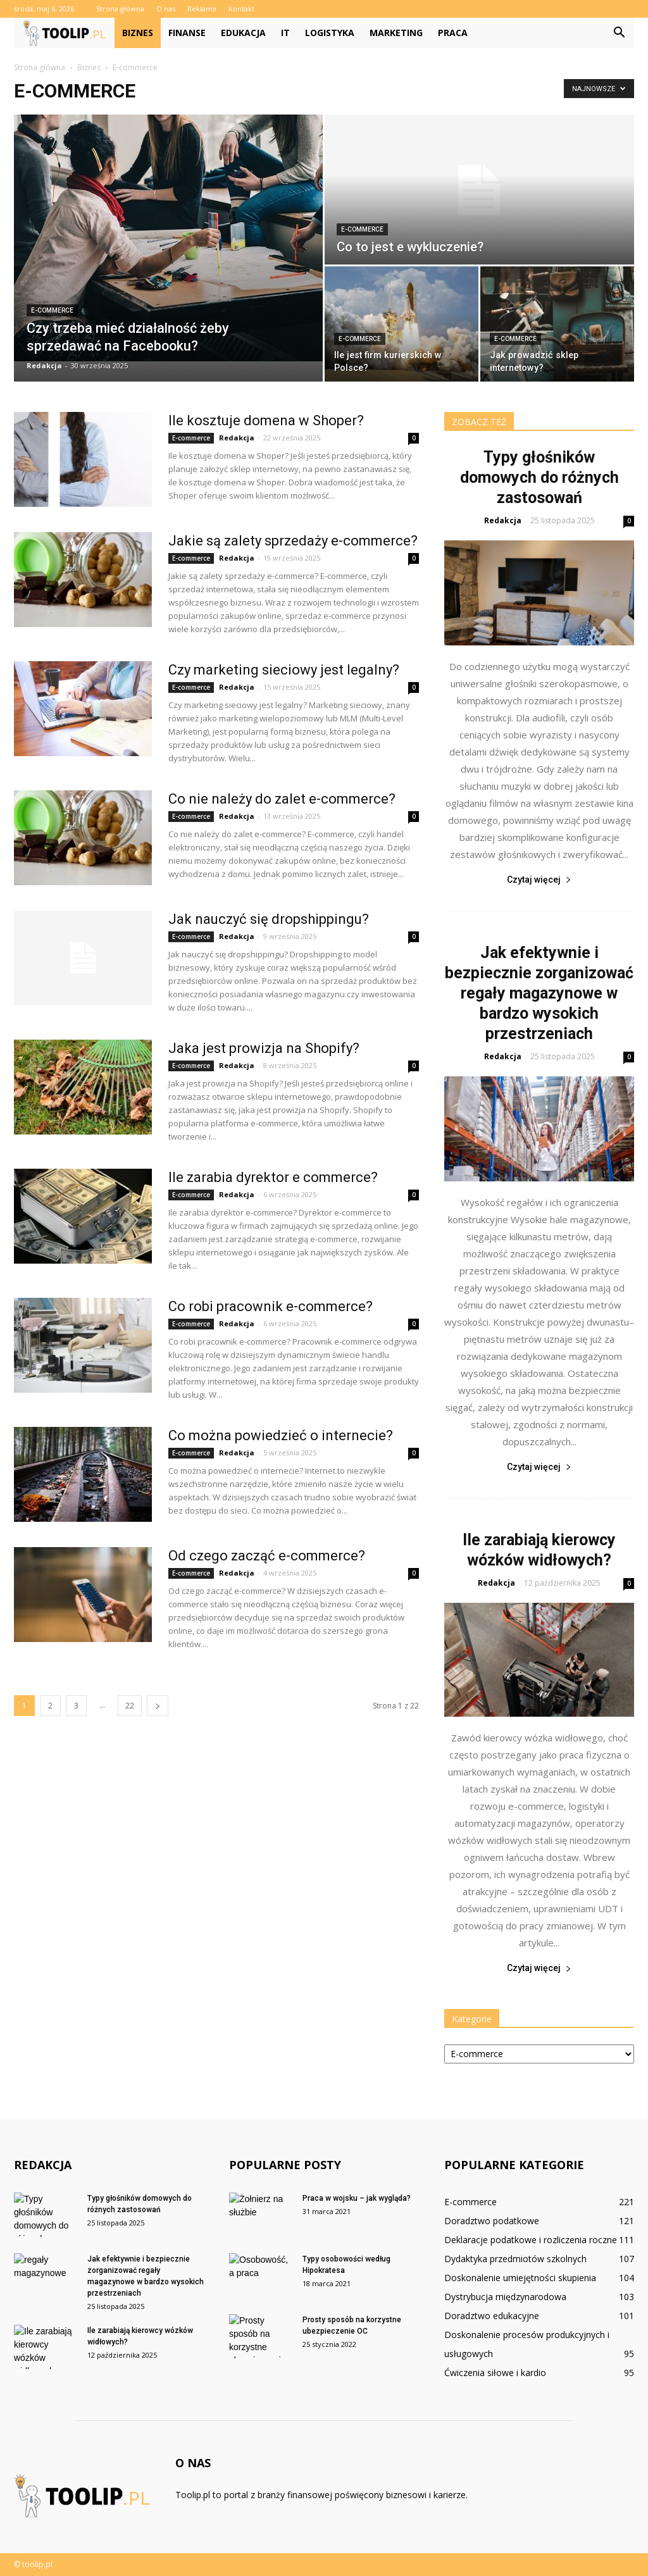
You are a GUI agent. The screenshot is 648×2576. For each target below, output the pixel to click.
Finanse (187, 33)
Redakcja (44, 365)
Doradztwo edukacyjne (491, 2316)
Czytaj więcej (539, 879)
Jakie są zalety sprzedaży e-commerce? (293, 541)
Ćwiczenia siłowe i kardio (495, 2373)
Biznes (137, 33)
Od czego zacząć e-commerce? (266, 1556)
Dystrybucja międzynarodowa (505, 2297)
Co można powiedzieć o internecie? (280, 1435)
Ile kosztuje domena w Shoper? (266, 420)
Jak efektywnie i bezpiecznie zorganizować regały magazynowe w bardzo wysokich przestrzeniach (539, 993)
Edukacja (243, 33)
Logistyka (329, 33)
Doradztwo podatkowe (491, 2221)
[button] (619, 33)
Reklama (201, 8)
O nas (165, 8)
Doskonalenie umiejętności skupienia (520, 2278)
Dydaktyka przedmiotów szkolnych (515, 2259)
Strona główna (120, 8)
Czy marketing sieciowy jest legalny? (283, 670)
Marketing (396, 33)
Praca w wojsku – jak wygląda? (356, 2198)
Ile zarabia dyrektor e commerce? (273, 1177)
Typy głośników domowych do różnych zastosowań (539, 477)
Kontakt (241, 8)
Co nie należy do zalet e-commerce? (282, 799)
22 (129, 1705)
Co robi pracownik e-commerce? (270, 1306)
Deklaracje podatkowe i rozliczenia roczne (530, 2240)
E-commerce (52, 310)
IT (285, 33)
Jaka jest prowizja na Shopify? (263, 1048)
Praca (453, 33)
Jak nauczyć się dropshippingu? (268, 919)
